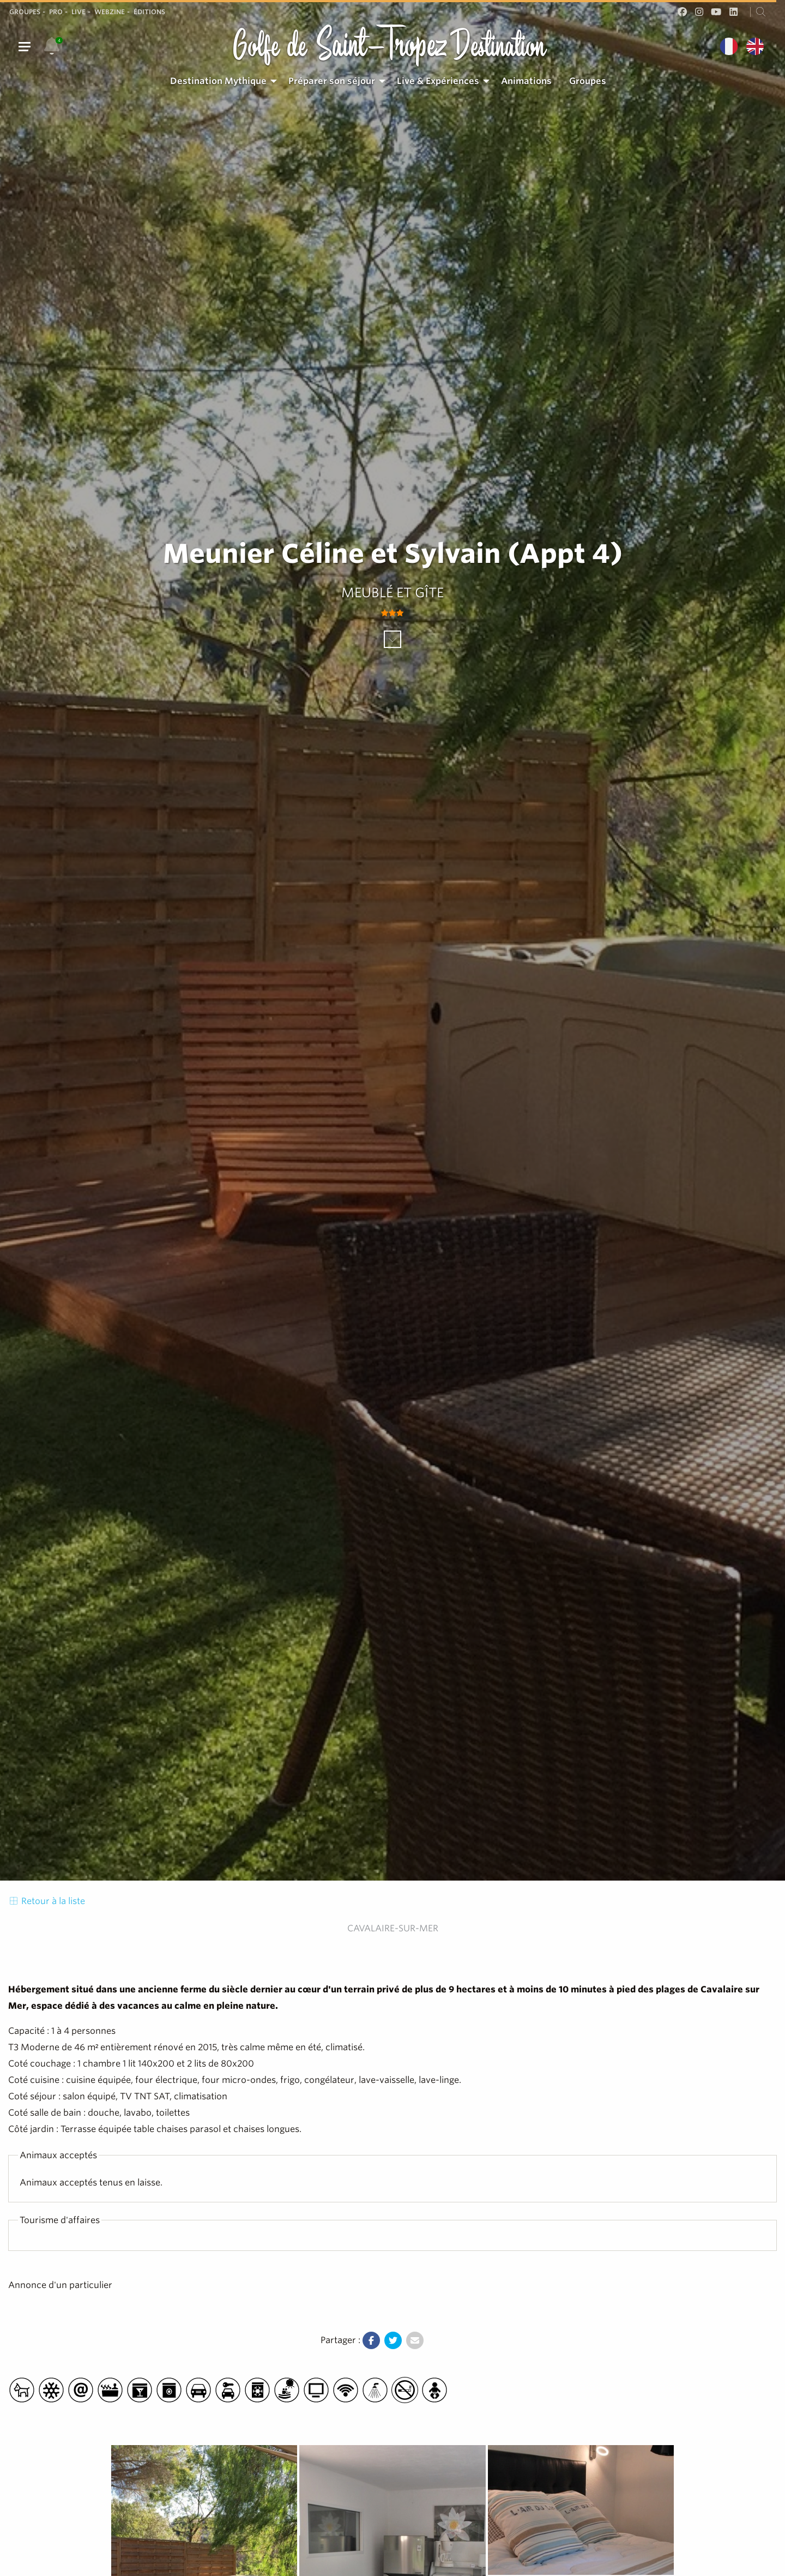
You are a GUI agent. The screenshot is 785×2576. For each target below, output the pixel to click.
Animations (526, 81)
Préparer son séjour (331, 81)
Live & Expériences (438, 81)
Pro (56, 12)
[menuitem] (220, 81)
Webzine (109, 12)
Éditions (149, 12)
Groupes (24, 12)
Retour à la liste (46, 1901)
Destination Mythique (218, 81)
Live (78, 12)
